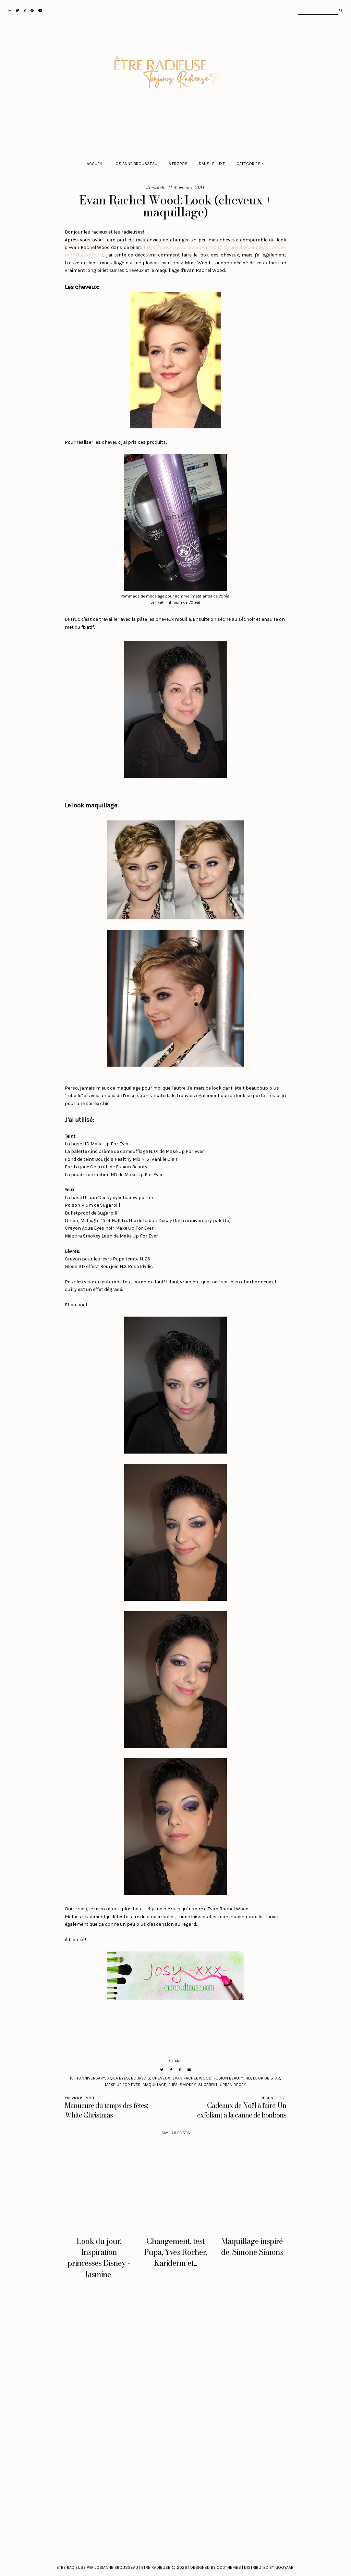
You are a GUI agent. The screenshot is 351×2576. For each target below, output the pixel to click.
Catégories (249, 163)
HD (248, 2078)
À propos (178, 163)
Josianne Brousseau (135, 163)
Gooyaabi (284, 2567)
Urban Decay (233, 2084)
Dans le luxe (212, 163)
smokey (188, 2084)
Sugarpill (208, 2084)
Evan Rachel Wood (191, 2078)
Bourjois (140, 2078)
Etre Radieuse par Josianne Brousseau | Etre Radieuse (113, 2567)
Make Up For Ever (123, 2084)
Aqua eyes (118, 2078)
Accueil (94, 163)
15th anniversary (87, 2078)
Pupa (173, 2084)
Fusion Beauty (228, 2078)
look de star (266, 2078)
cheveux (161, 2078)
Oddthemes (229, 2567)
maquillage (154, 2084)
